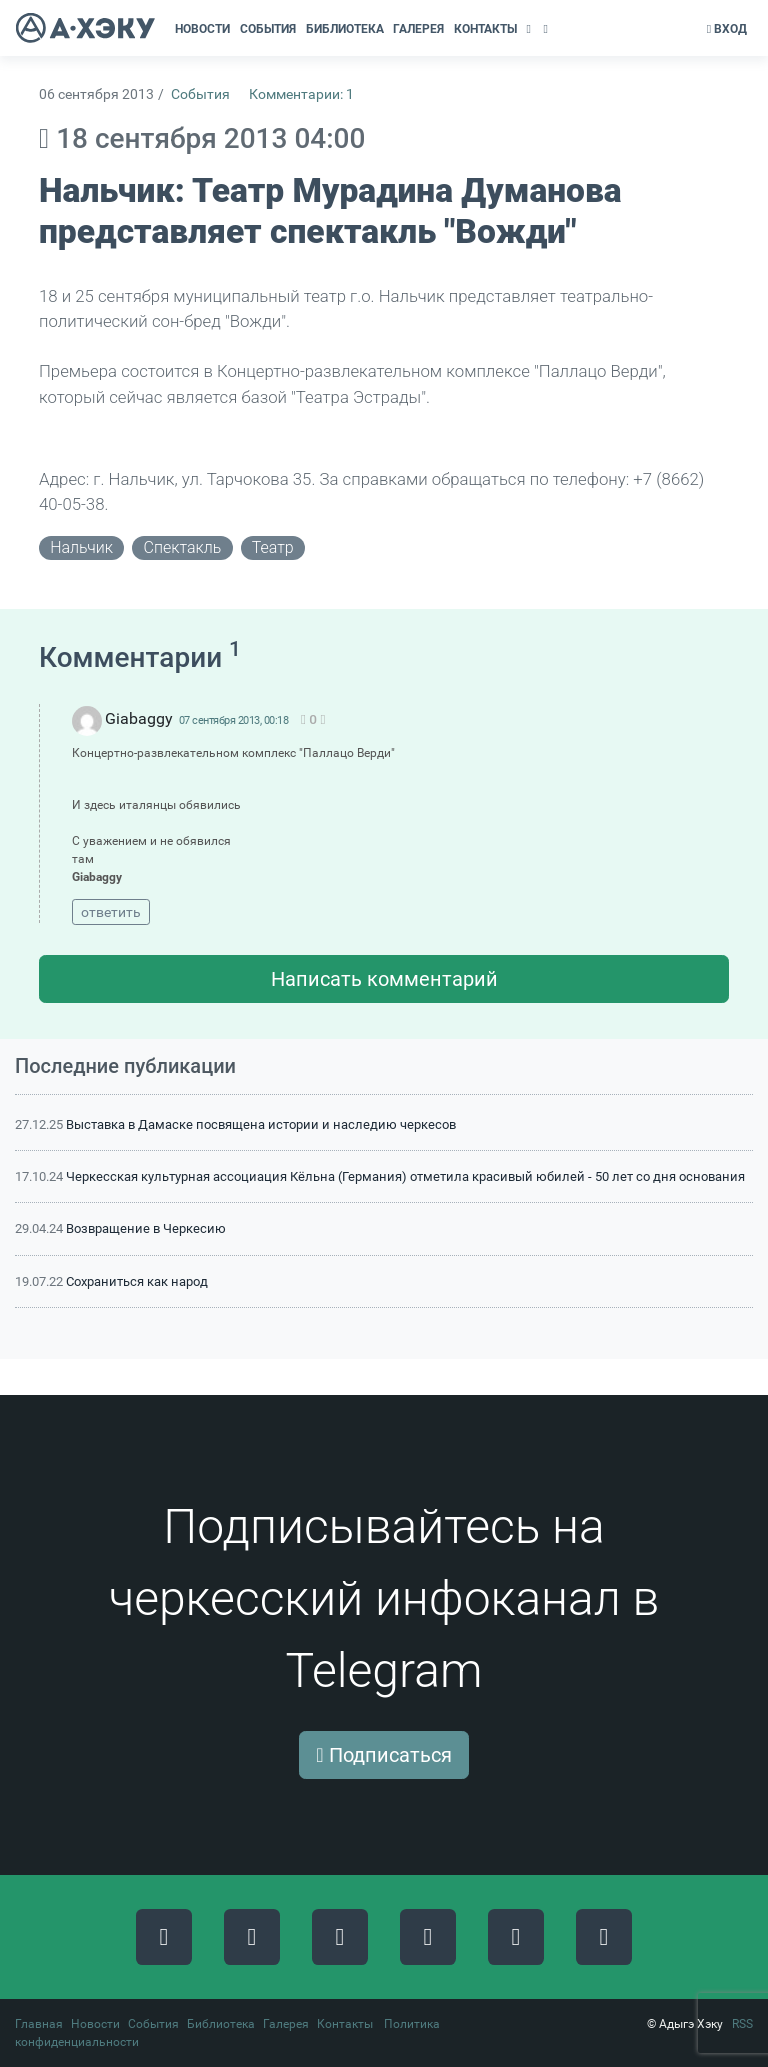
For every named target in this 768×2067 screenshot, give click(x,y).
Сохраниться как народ (137, 1281)
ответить (111, 912)
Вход (727, 29)
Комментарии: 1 (301, 94)
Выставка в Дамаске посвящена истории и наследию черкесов (261, 1124)
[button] (530, 29)
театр (273, 547)
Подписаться (383, 1755)
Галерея (286, 2024)
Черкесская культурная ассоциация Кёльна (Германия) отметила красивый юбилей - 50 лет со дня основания (405, 1176)
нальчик (81, 547)
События (200, 94)
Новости (95, 2024)
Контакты (345, 2024)
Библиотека (221, 2024)
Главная (39, 2024)
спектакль (183, 547)
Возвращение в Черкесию (146, 1228)
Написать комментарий (384, 979)
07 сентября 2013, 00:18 (234, 720)
